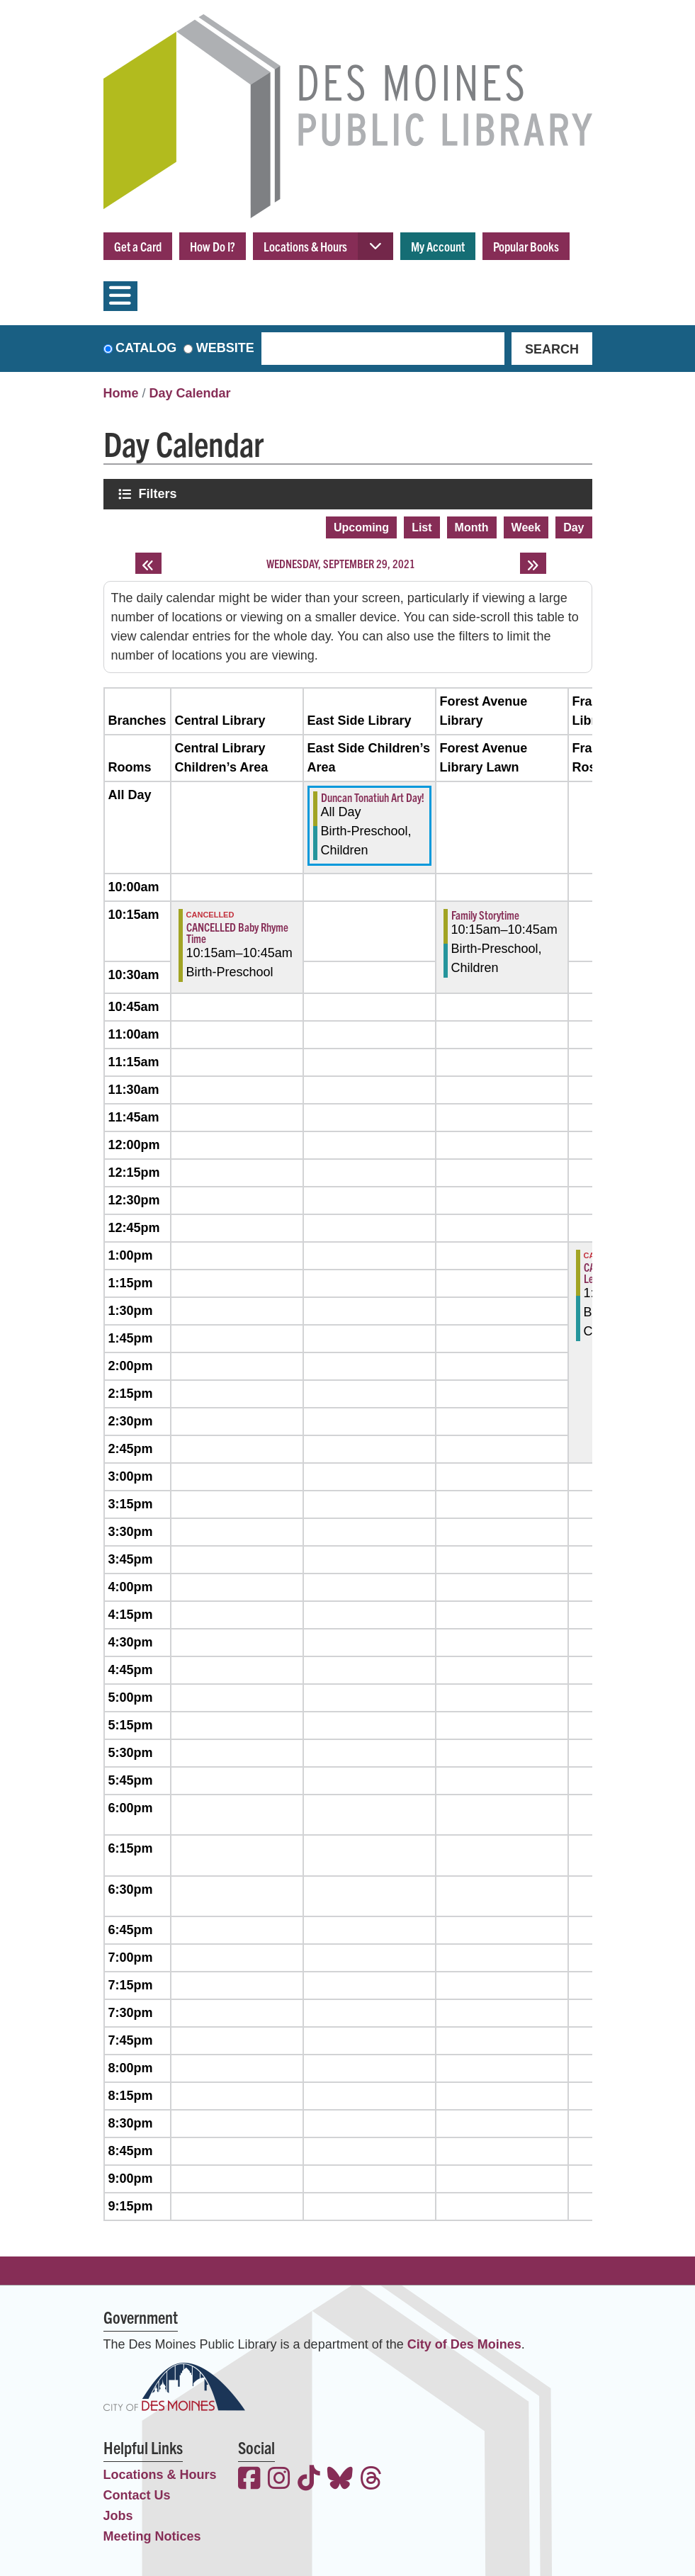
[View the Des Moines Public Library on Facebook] (249, 2480)
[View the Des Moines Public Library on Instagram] (279, 2480)
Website (225, 348)
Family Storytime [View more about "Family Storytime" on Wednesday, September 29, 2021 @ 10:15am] (485, 915)
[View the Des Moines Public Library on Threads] (371, 2480)
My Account (438, 246)
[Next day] (533, 563)
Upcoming (361, 527)
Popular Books (526, 246)
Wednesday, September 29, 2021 (340, 563)
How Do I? (212, 246)
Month (472, 527)
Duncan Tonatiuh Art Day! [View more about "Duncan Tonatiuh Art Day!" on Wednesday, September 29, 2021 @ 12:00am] (372, 797)
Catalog (145, 348)
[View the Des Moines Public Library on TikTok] (309, 2480)
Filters (159, 493)
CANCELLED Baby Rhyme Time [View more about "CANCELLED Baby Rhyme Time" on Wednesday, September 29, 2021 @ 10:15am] (237, 932)
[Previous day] (148, 563)
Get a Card (138, 246)
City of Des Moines (464, 2344)
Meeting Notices (152, 2536)
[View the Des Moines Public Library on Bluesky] (340, 2480)
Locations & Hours (305, 246)
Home (121, 393)
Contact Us (137, 2495)
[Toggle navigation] (120, 296)
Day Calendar (190, 393)
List (421, 527)
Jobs (118, 2516)
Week (526, 527)
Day (573, 527)
